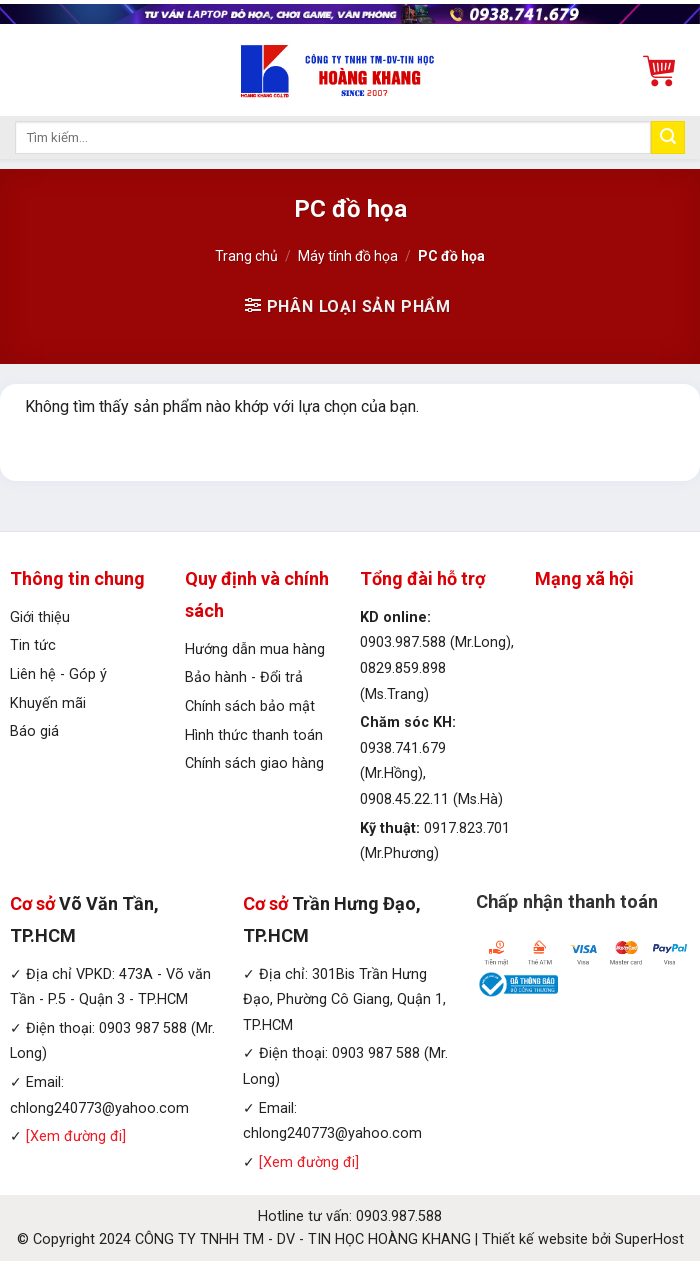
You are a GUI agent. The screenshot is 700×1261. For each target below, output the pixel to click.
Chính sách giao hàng (254, 763)
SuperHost (649, 1239)
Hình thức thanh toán (254, 735)
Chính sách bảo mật (250, 706)
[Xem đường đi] (76, 1136)
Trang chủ (246, 256)
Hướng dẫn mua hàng (255, 649)
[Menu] (27, 70)
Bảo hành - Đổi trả (244, 677)
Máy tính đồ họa (348, 256)
